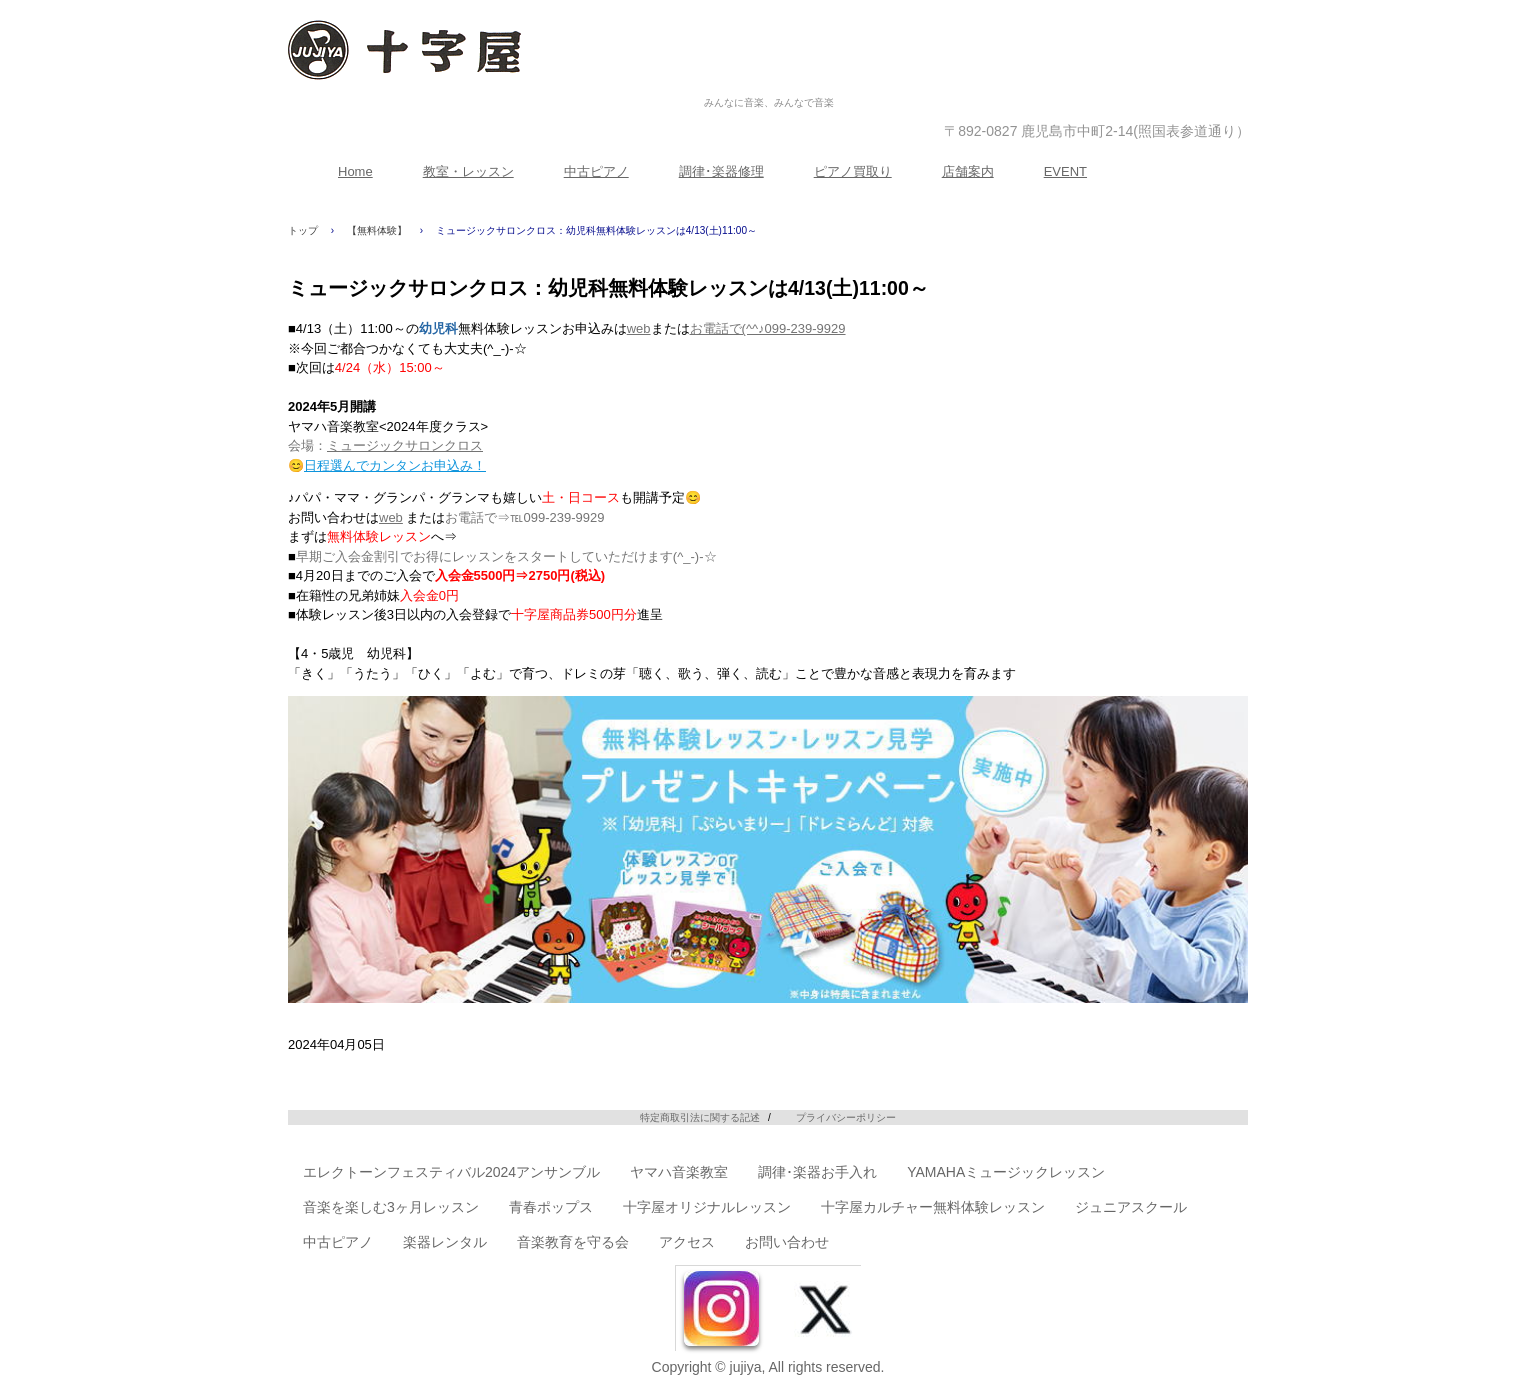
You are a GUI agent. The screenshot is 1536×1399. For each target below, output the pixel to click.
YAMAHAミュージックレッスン (1006, 1172)
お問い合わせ (787, 1242)
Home (355, 171)
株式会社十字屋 (769, 81)
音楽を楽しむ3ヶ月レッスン (391, 1207)
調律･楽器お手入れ (817, 1172)
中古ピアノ (596, 171)
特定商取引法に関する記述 (700, 1117)
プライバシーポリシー (846, 1117)
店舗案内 (968, 171)
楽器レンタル (445, 1242)
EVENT (1065, 171)
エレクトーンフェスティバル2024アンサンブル (451, 1172)
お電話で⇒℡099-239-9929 (524, 517)
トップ (303, 230)
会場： (385, 445)
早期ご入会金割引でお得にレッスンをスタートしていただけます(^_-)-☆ (506, 556)
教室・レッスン (468, 171)
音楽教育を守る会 (573, 1242)
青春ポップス (551, 1207)
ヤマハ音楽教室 (679, 1172)
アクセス (687, 1242)
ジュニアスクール (1131, 1207)
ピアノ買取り (853, 171)
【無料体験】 (377, 230)
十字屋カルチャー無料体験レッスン (933, 1207)
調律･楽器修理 (721, 171)
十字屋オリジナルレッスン (707, 1207)
